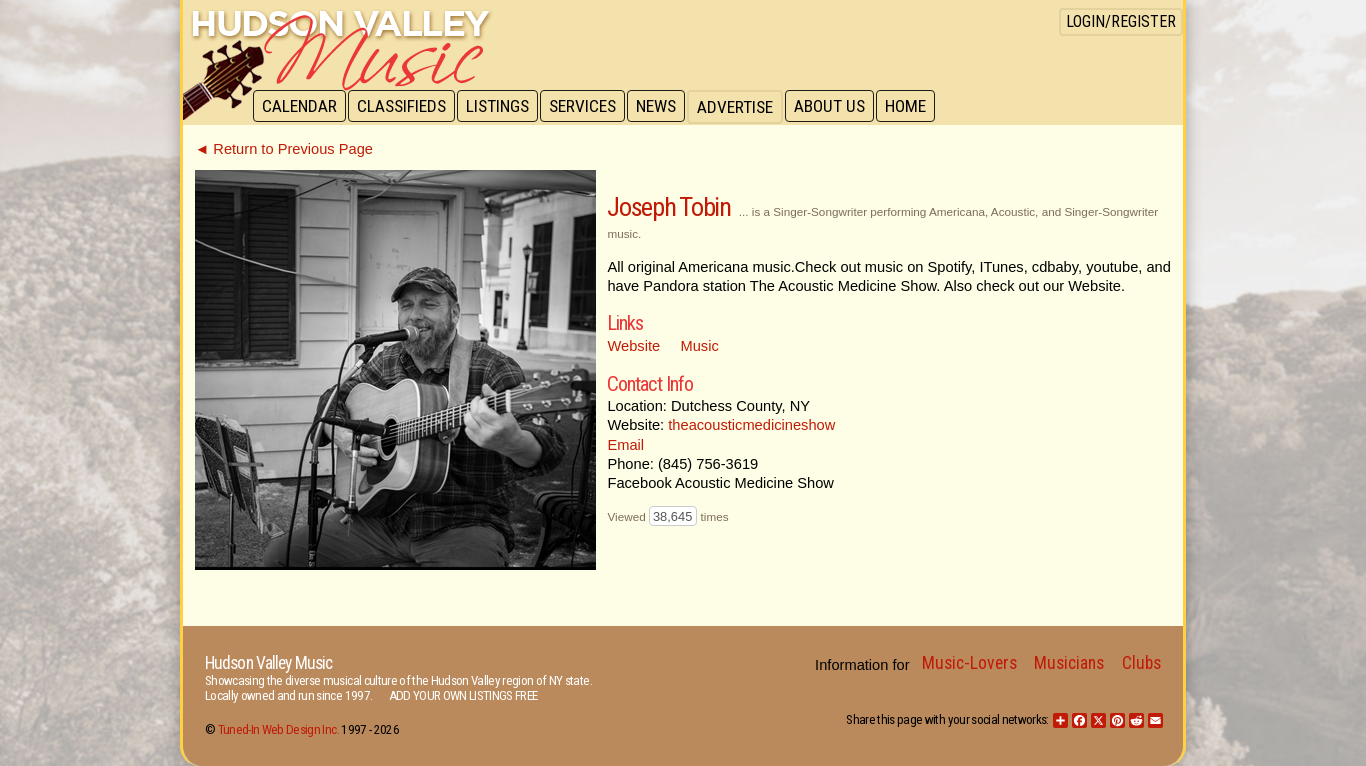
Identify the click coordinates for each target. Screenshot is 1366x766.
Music (700, 346)
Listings (502, 107)
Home (918, 107)
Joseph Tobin (668, 207)
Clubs (1141, 663)
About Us (840, 107)
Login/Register (1121, 21)
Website (633, 346)
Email (625, 445)
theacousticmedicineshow (751, 425)
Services (589, 107)
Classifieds (404, 107)
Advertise (745, 107)
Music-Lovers (969, 663)
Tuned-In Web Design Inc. (278, 729)
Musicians (1069, 663)
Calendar (300, 107)
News (665, 107)
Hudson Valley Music (268, 663)
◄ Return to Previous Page (284, 149)
